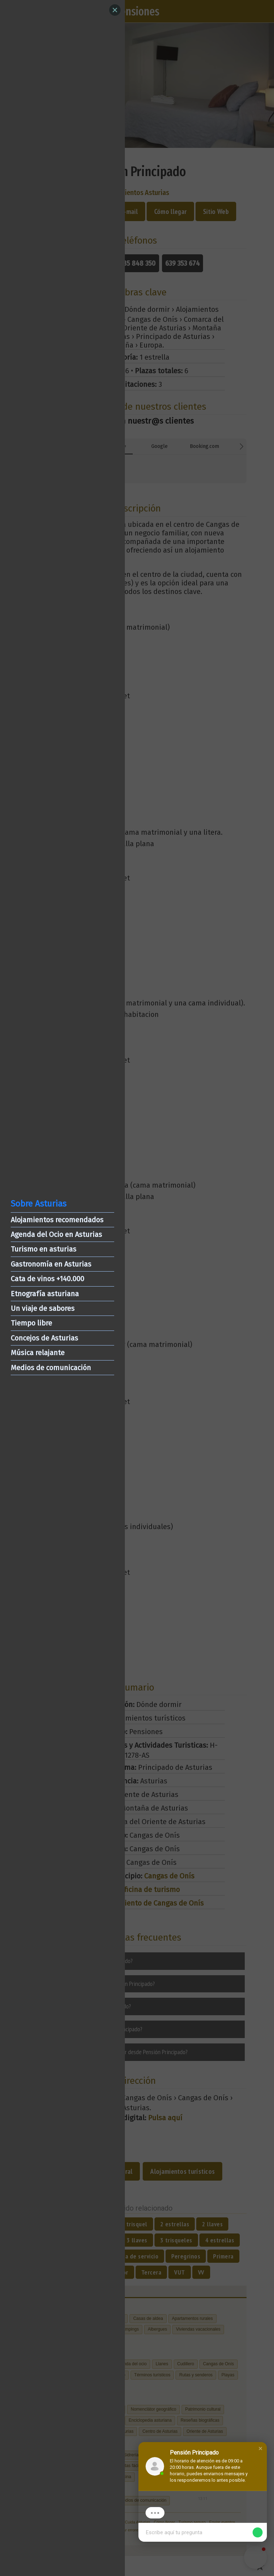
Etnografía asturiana (45, 1293)
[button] (260, 2448)
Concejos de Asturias (44, 1338)
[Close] (115, 10)
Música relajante (38, 1352)
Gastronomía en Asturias (51, 1264)
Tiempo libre (31, 1323)
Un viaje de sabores (43, 1308)
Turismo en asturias (43, 1249)
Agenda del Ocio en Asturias (56, 1234)
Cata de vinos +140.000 (47, 1278)
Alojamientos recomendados (57, 1219)
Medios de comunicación (51, 1367)
